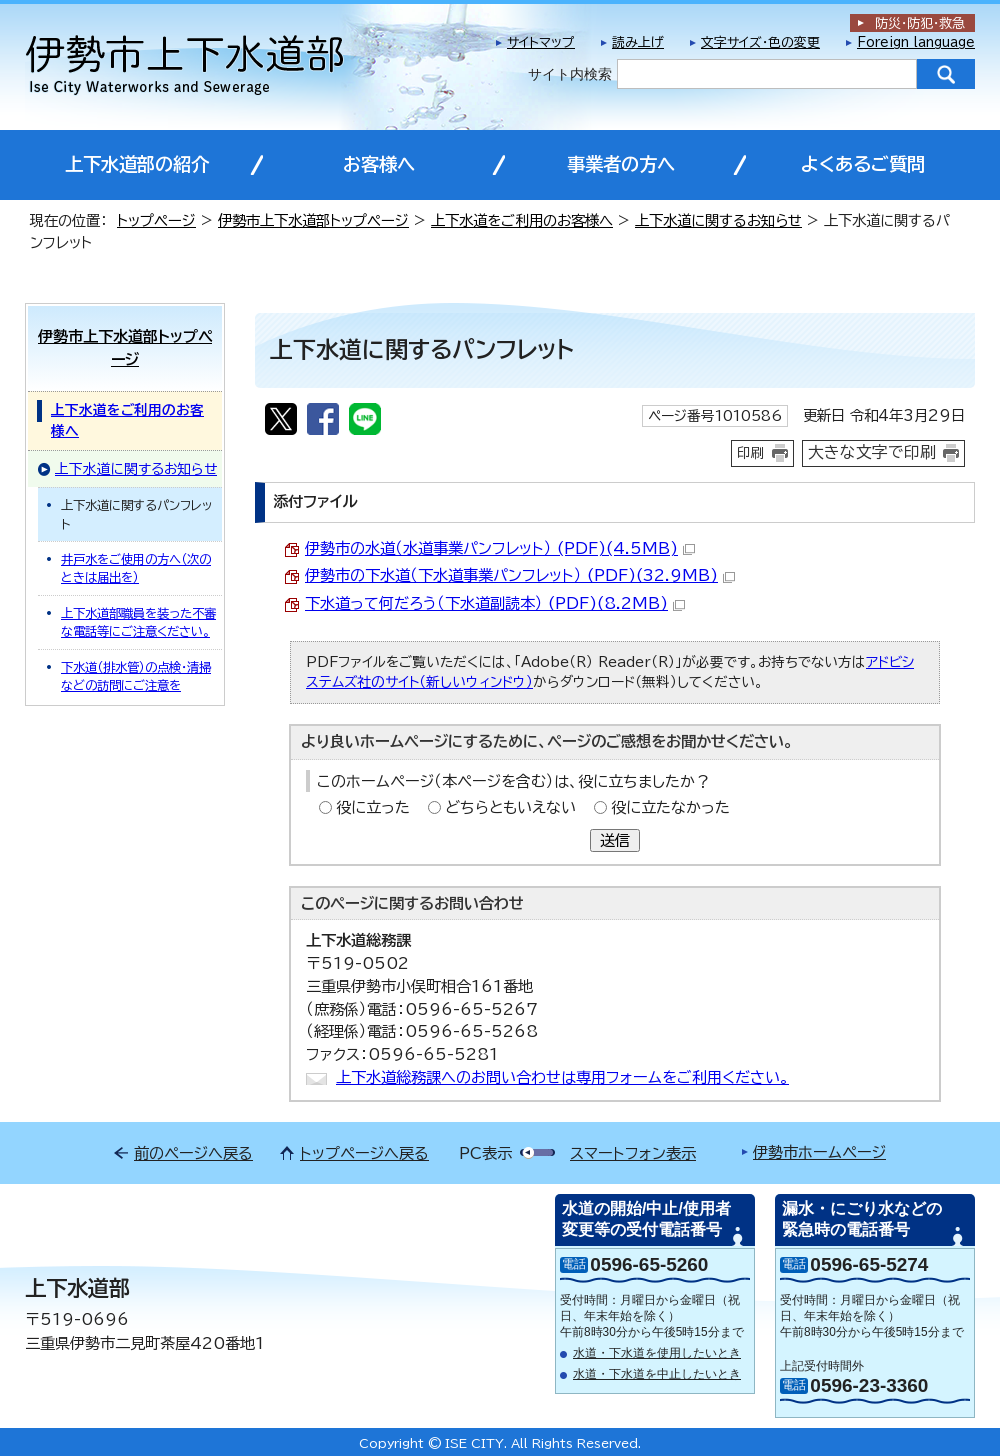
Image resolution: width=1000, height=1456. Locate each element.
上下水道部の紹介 (137, 164)
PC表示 (485, 1153)
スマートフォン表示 (633, 1153)
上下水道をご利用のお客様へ (522, 220)
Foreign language (916, 42)
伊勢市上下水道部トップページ (313, 220)
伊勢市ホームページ (819, 1152)
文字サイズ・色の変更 (760, 42)
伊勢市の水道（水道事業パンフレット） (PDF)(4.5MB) (500, 548)
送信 (615, 840)
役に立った (373, 807)
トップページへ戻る (364, 1153)
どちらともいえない (510, 807)
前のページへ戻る (193, 1153)
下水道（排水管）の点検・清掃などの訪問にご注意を (136, 676)
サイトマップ (541, 42)
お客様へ (379, 164)
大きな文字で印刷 (872, 452)
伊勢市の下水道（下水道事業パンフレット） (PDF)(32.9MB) (520, 575)
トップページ (156, 220)
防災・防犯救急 (920, 23)
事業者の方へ (621, 164)
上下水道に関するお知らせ (718, 220)
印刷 (751, 453)
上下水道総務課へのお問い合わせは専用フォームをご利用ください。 (562, 1077)
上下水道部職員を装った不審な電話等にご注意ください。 (138, 622)
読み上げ (638, 42)
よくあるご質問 (863, 164)
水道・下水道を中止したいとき (657, 1374)
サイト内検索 (570, 74)
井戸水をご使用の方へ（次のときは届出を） (136, 568)
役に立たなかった (670, 807)
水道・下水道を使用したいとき (657, 1353)
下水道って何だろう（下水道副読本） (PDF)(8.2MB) (495, 603)
